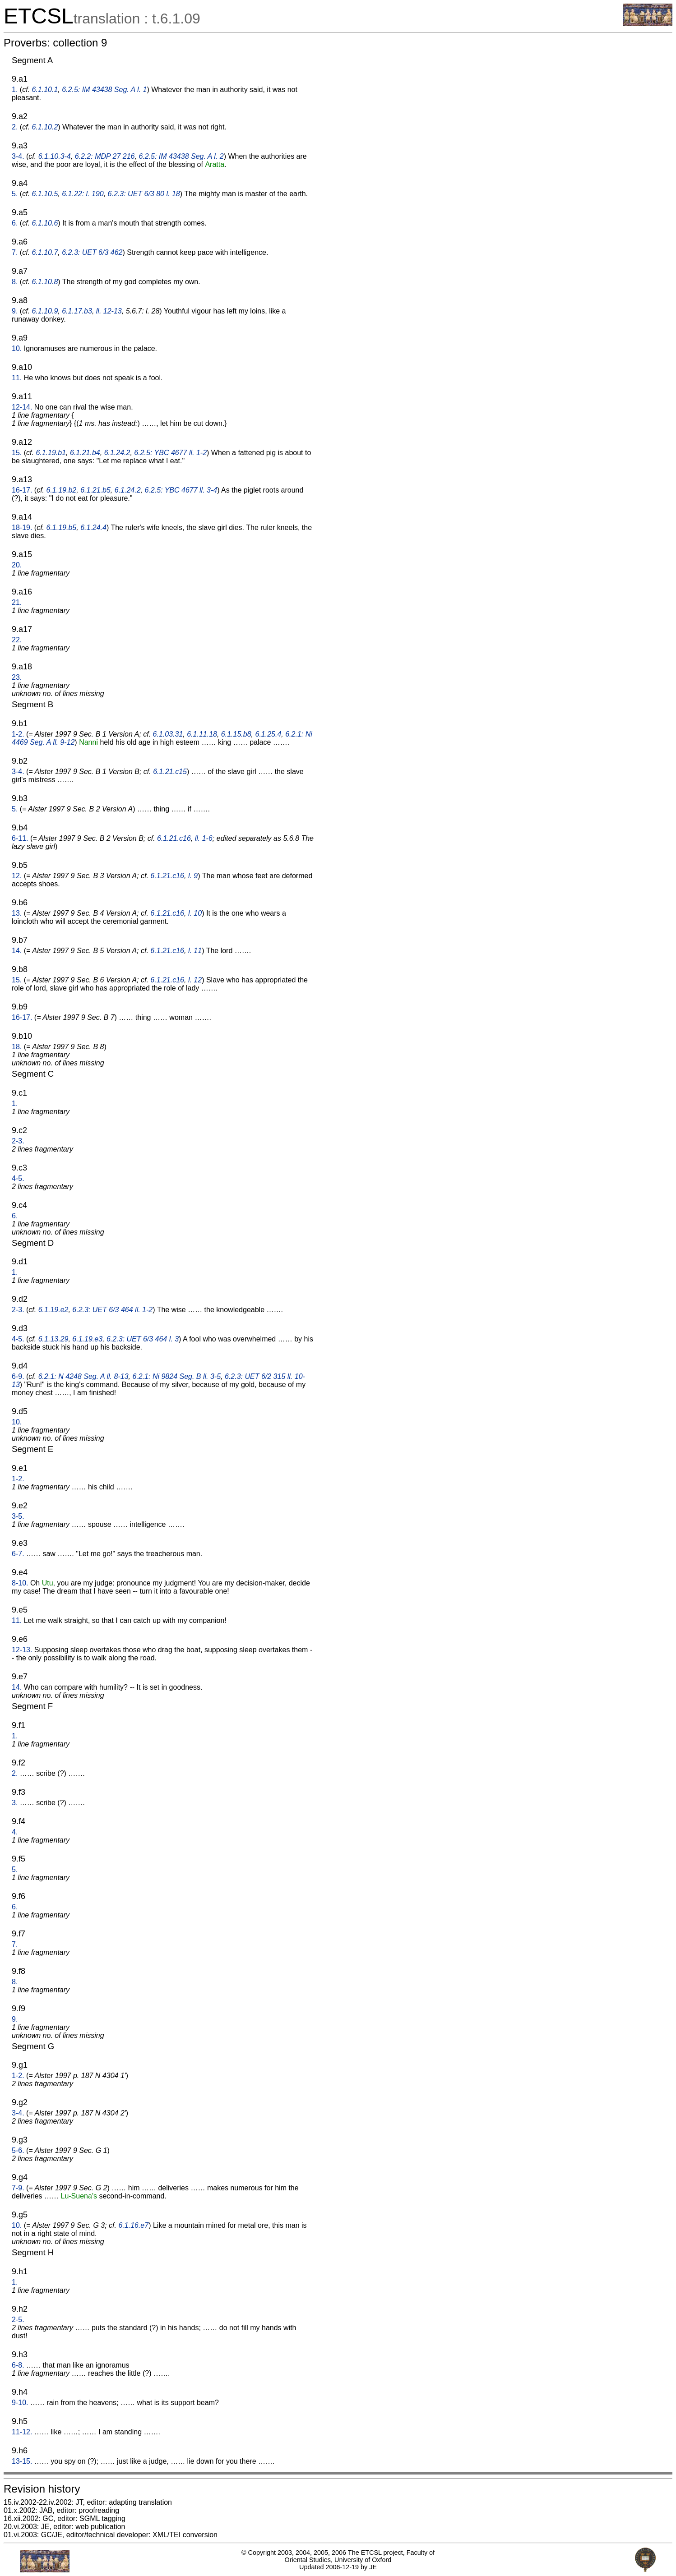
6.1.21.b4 (85, 452)
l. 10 (195, 913)
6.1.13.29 (53, 1339)
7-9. (18, 2188)
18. (17, 1047)
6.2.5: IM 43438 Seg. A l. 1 (104, 89)
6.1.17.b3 (77, 311)
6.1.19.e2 (53, 1309)
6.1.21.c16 (174, 838)
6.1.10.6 (45, 223)
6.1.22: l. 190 (83, 194)
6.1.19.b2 (61, 490)
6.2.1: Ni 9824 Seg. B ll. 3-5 (176, 1376)
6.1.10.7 (45, 252)
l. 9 (193, 876)
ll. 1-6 (204, 838)
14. (17, 950)
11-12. (22, 2432)
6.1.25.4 (268, 734)
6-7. (18, 1554)
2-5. (18, 2319)
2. (15, 127)
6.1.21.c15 (170, 771)
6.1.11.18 (202, 734)
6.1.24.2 (117, 452)
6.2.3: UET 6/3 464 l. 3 (142, 1339)
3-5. (18, 1516)
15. (17, 452)
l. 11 (195, 950)
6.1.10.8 (45, 282)
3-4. (18, 156)
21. (17, 602)
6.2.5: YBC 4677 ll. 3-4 (180, 490)
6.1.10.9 (45, 311)
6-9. (18, 1376)
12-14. (22, 407)
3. (15, 1802)
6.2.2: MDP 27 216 (105, 156)
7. (15, 252)
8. (15, 282)
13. (17, 913)
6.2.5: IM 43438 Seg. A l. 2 (181, 156)
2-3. (18, 1141)
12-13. (22, 1650)
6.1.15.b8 (236, 734)
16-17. (22, 490)
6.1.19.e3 (87, 1339)
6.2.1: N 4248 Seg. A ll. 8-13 (83, 1376)
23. (17, 677)
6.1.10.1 (45, 89)
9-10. (20, 2402)
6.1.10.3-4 (54, 156)
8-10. (20, 1583)
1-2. (18, 734)
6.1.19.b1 (51, 452)
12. (17, 876)
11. (17, 378)
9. (15, 311)
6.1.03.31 (168, 734)
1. (15, 89)
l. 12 (195, 980)
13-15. (22, 2461)
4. (15, 1832)
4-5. (18, 1178)
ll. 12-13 (109, 311)
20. (17, 565)
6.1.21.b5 (95, 490)
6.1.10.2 (45, 127)
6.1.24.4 (93, 527)
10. (17, 348)
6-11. (20, 838)
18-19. (22, 527)
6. (15, 223)
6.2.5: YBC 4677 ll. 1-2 (170, 452)
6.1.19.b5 (61, 527)
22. (17, 640)
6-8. (18, 2365)
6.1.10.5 (45, 194)
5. (15, 194)
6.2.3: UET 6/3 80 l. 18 (144, 194)
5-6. (18, 2150)
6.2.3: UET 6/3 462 (92, 252)
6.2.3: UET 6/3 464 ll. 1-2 (112, 1309)
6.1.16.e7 (133, 2225)
